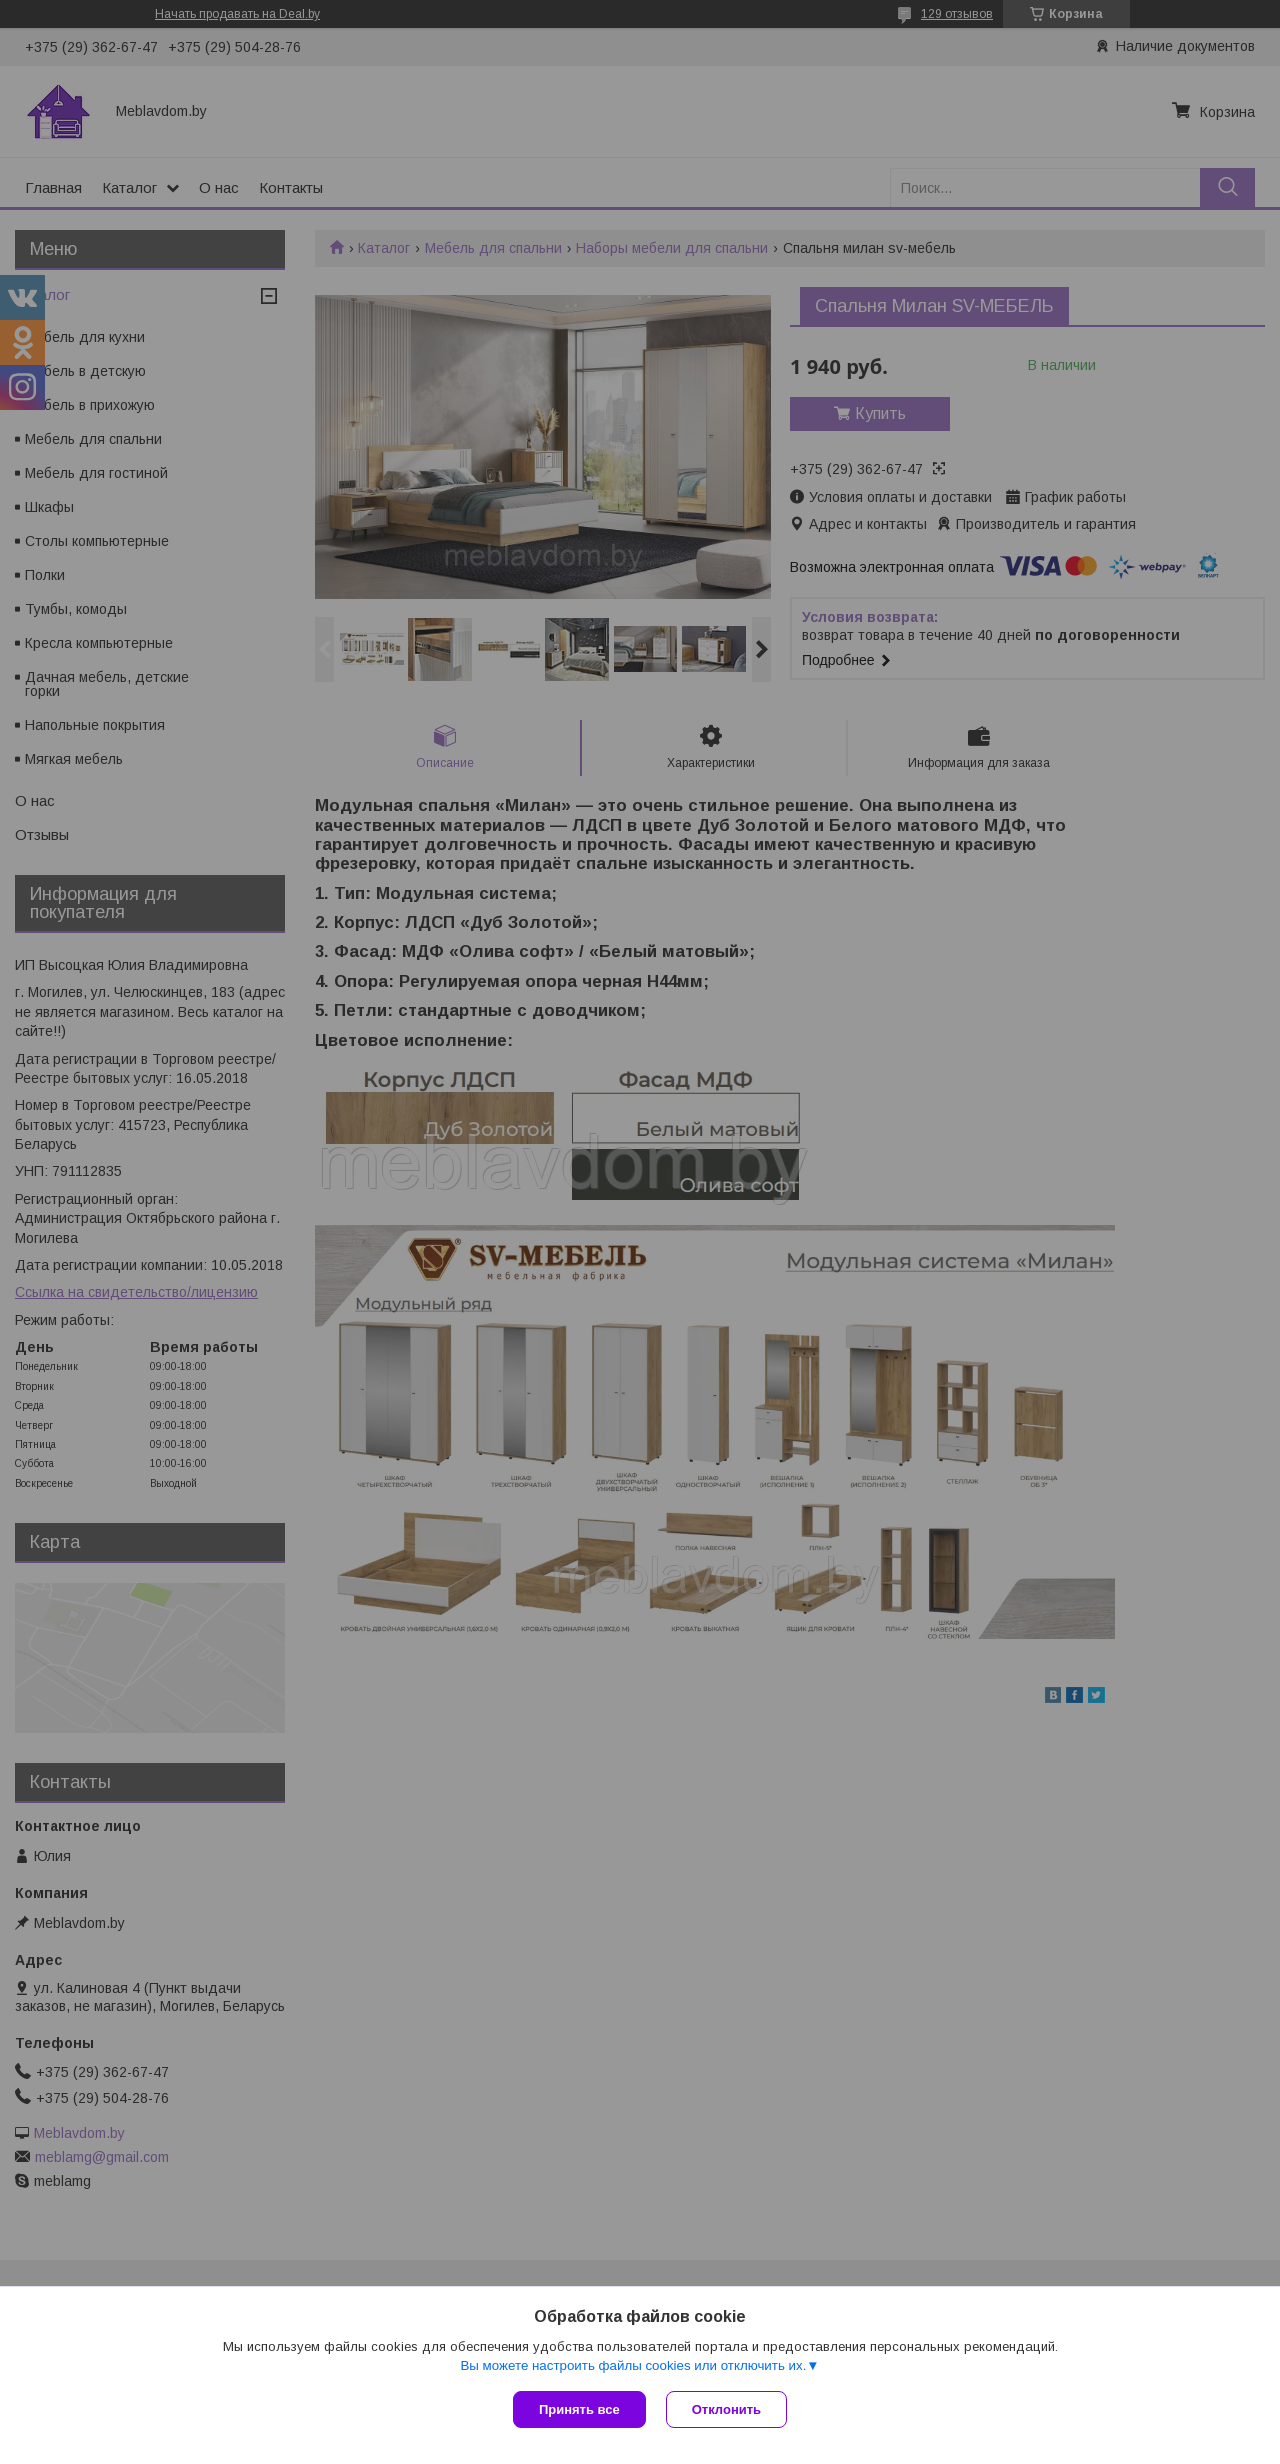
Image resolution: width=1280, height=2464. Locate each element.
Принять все (579, 2409)
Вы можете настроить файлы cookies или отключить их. (633, 2365)
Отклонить (726, 2409)
